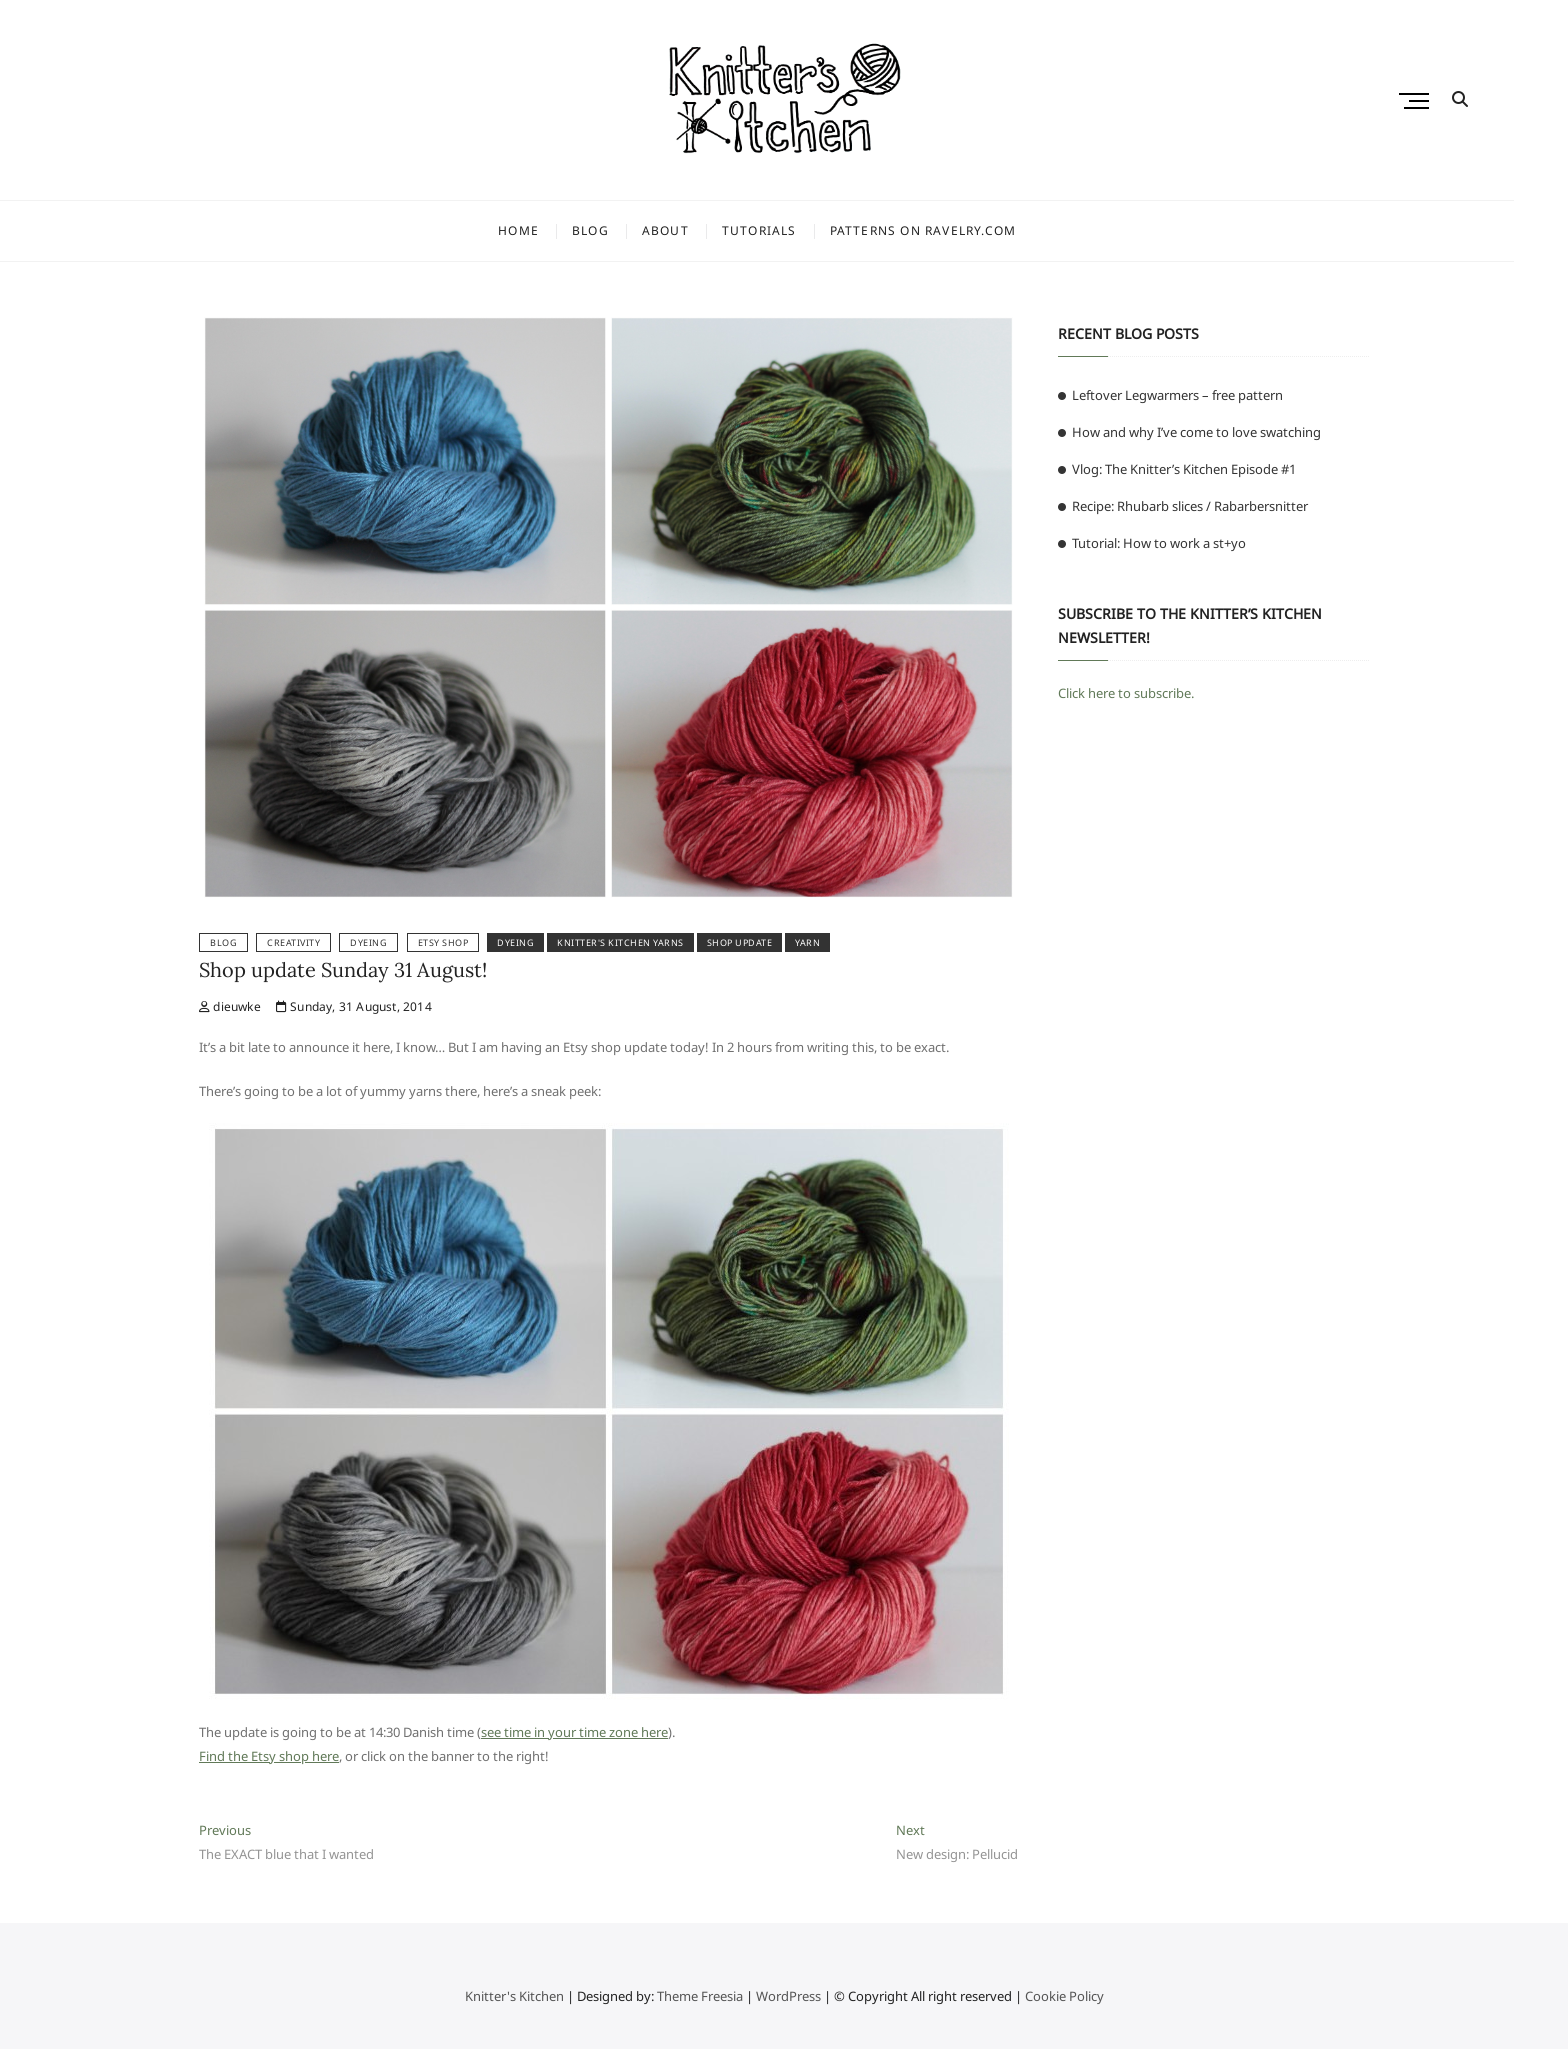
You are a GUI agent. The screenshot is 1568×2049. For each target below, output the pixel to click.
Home (545, 230)
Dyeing (368, 942)
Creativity (293, 942)
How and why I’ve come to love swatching (1196, 432)
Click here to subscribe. (1126, 693)
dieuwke (230, 1006)
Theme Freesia (700, 1996)
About (692, 230)
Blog (617, 230)
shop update (740, 942)
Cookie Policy (1064, 1996)
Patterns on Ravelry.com (949, 230)
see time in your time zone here (574, 1732)
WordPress (788, 1996)
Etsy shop (443, 942)
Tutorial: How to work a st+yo (1159, 543)
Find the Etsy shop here (269, 1756)
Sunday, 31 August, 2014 (354, 1006)
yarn (807, 942)
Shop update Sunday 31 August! (343, 969)
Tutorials (786, 230)
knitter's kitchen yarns (620, 942)
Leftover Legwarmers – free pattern (1177, 395)
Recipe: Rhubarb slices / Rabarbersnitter (1190, 506)
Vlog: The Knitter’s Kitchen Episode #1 (1184, 469)
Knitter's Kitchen (514, 1996)
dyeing (515, 942)
